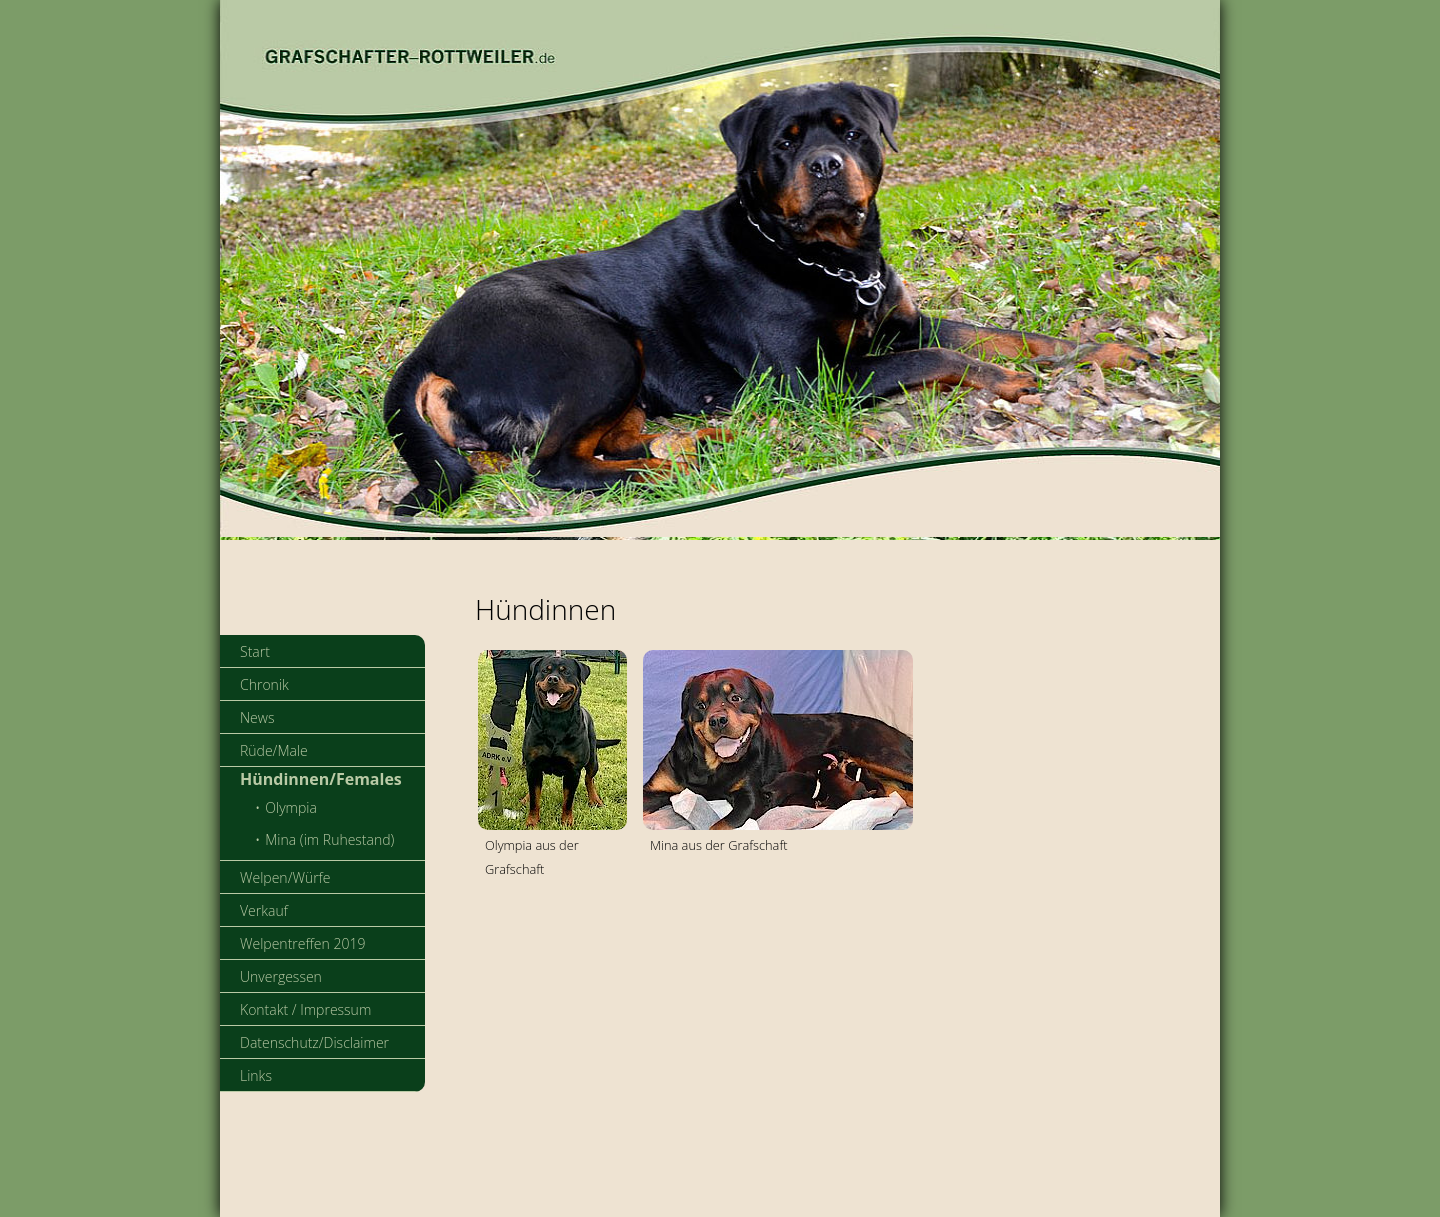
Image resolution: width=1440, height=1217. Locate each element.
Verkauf (264, 910)
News (257, 717)
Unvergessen (281, 976)
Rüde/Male (274, 750)
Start (255, 651)
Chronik (264, 684)
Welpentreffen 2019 (302, 943)
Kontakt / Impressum (305, 1009)
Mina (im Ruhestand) (329, 839)
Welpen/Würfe (285, 877)
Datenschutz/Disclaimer (314, 1042)
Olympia (291, 807)
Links (256, 1075)
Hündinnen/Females (321, 779)
